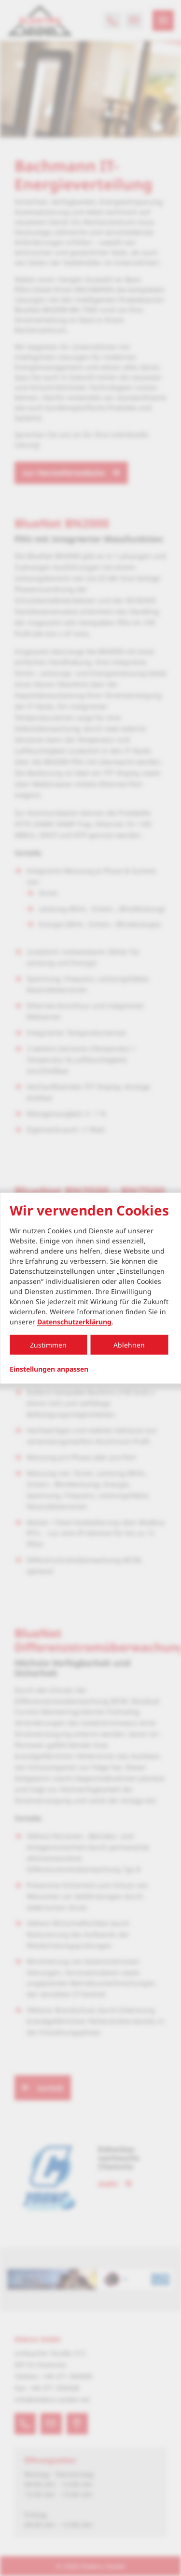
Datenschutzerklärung (74, 1321)
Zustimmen (48, 1344)
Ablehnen (129, 1344)
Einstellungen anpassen (49, 1369)
